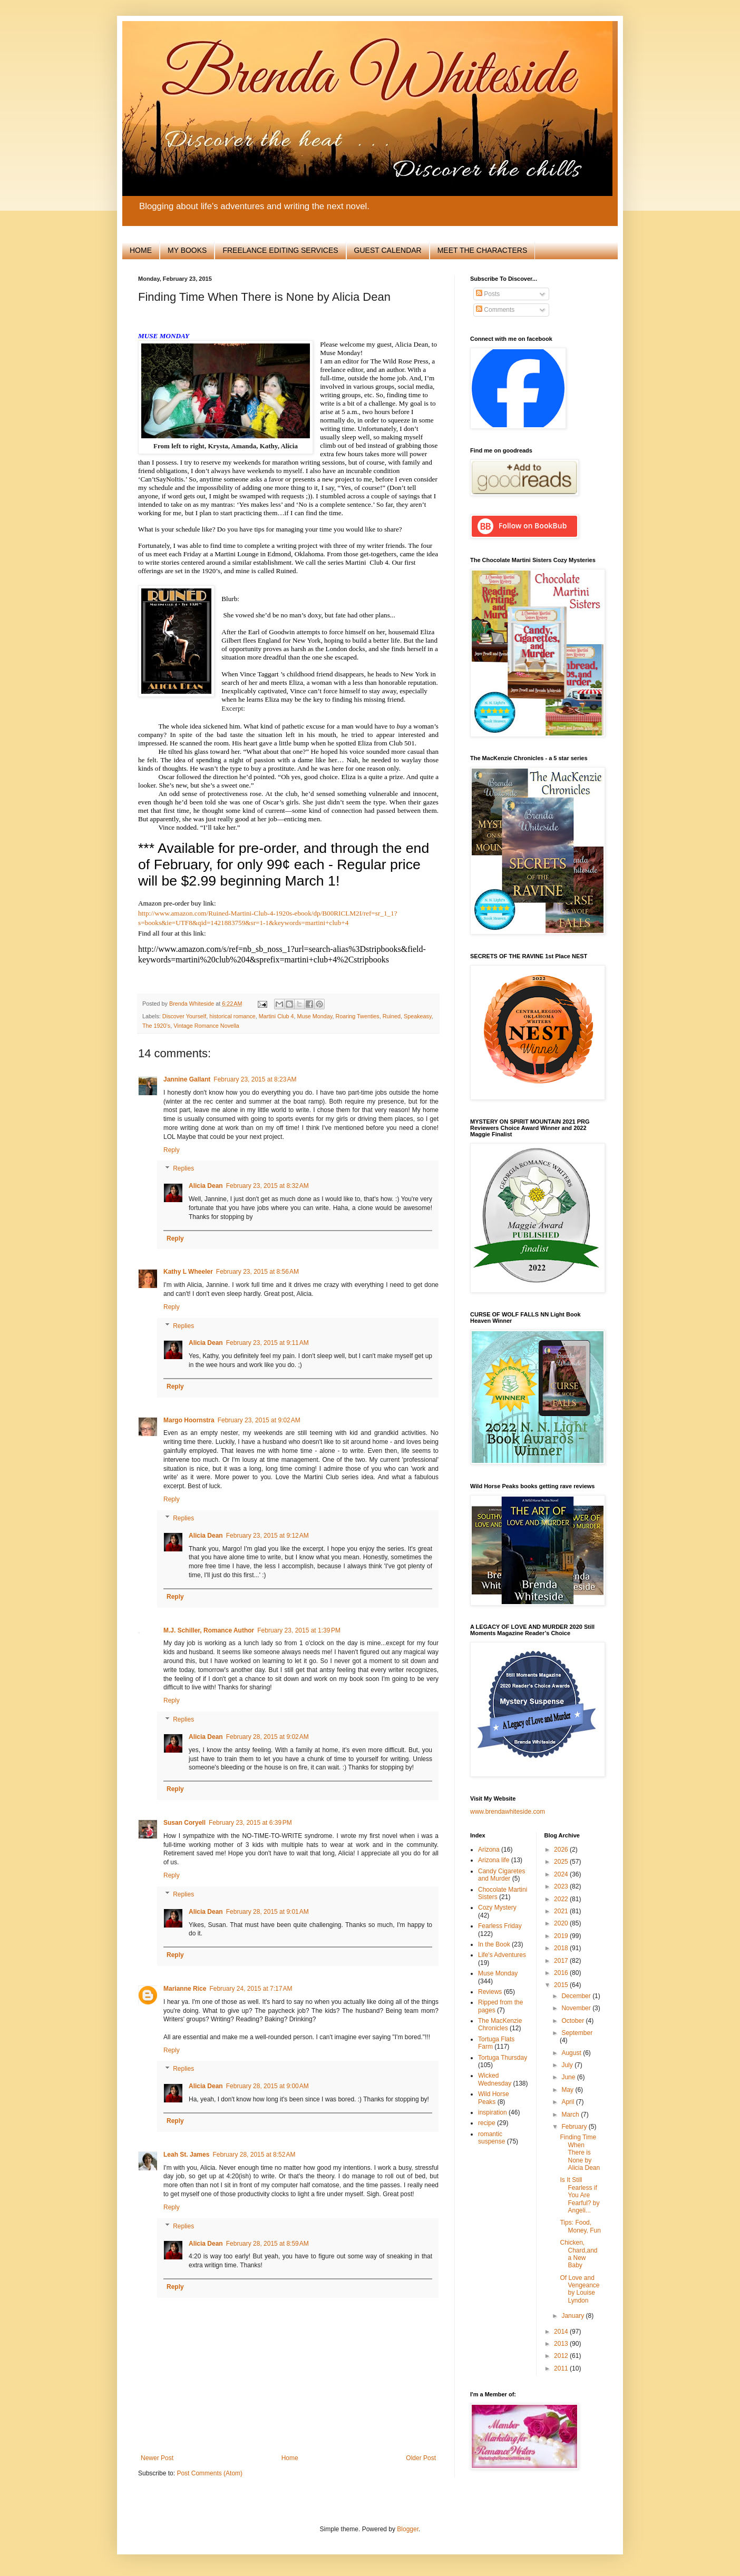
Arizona (489, 1849)
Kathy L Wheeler (188, 1271)
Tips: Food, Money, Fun (580, 2226)
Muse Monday (314, 1016)
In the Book (494, 1944)
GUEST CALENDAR (388, 250)
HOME (141, 250)
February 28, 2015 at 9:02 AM (267, 1737)
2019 (562, 1936)
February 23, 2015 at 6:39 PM (250, 1822)
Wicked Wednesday (494, 2079)
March (571, 2114)
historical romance (232, 1016)
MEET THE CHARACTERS (482, 250)
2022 (562, 1899)
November (576, 2008)
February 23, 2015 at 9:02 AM (259, 1420)
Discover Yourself (184, 1016)
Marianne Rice (184, 1988)
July (568, 2065)
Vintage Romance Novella (206, 1025)
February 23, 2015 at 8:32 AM (267, 1185)
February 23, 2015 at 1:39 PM (298, 1630)
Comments (495, 309)
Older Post (421, 2458)
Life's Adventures (502, 1955)
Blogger (407, 2529)
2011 (562, 2368)
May (568, 2089)
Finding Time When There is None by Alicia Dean (580, 2152)
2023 (562, 1886)
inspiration (492, 2112)
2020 (562, 1923)
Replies (183, 1169)
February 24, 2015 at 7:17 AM (250, 1988)
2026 (562, 1849)
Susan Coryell (184, 1822)
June (569, 2077)
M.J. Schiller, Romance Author (208, 1630)
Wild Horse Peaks (493, 2097)
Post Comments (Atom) (209, 2473)
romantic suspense (491, 2137)
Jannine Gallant (186, 1079)
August (572, 2053)
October (573, 2020)
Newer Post (157, 2458)
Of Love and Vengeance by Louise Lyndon (579, 2289)
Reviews (490, 1991)
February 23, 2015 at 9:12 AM (267, 1535)
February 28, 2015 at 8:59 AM (267, 2243)
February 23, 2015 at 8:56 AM (257, 1271)
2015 (562, 1985)
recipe (486, 2123)
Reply (171, 1150)
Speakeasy (418, 1016)
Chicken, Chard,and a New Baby (578, 2254)
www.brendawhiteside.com (507, 1811)
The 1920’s (156, 1025)
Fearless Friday (500, 1926)
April (568, 2102)
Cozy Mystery (497, 1907)
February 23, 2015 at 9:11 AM (267, 1342)
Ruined (392, 1016)
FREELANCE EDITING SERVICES (280, 250)
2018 (562, 1948)
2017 (562, 1960)
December (576, 1996)
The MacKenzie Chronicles (500, 2024)
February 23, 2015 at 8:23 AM (254, 1079)
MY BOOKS (187, 250)
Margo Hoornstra (189, 1420)
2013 (562, 2343)
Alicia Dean (206, 1185)
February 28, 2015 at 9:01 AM (267, 1911)
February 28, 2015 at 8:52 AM (253, 2154)
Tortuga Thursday (502, 2057)
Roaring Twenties (357, 1016)
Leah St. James (186, 2154)
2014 (562, 2331)
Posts (488, 294)
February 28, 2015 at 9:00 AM (267, 2086)
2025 (562, 1861)
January (573, 2315)
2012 (562, 2355)
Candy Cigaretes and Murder (501, 1874)
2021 (562, 1911)
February (574, 2126)
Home (289, 2458)
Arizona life (493, 1860)
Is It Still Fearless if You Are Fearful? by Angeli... (579, 2195)
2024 (562, 1874)
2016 (562, 1973)
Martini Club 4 (276, 1016)
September (576, 2033)
